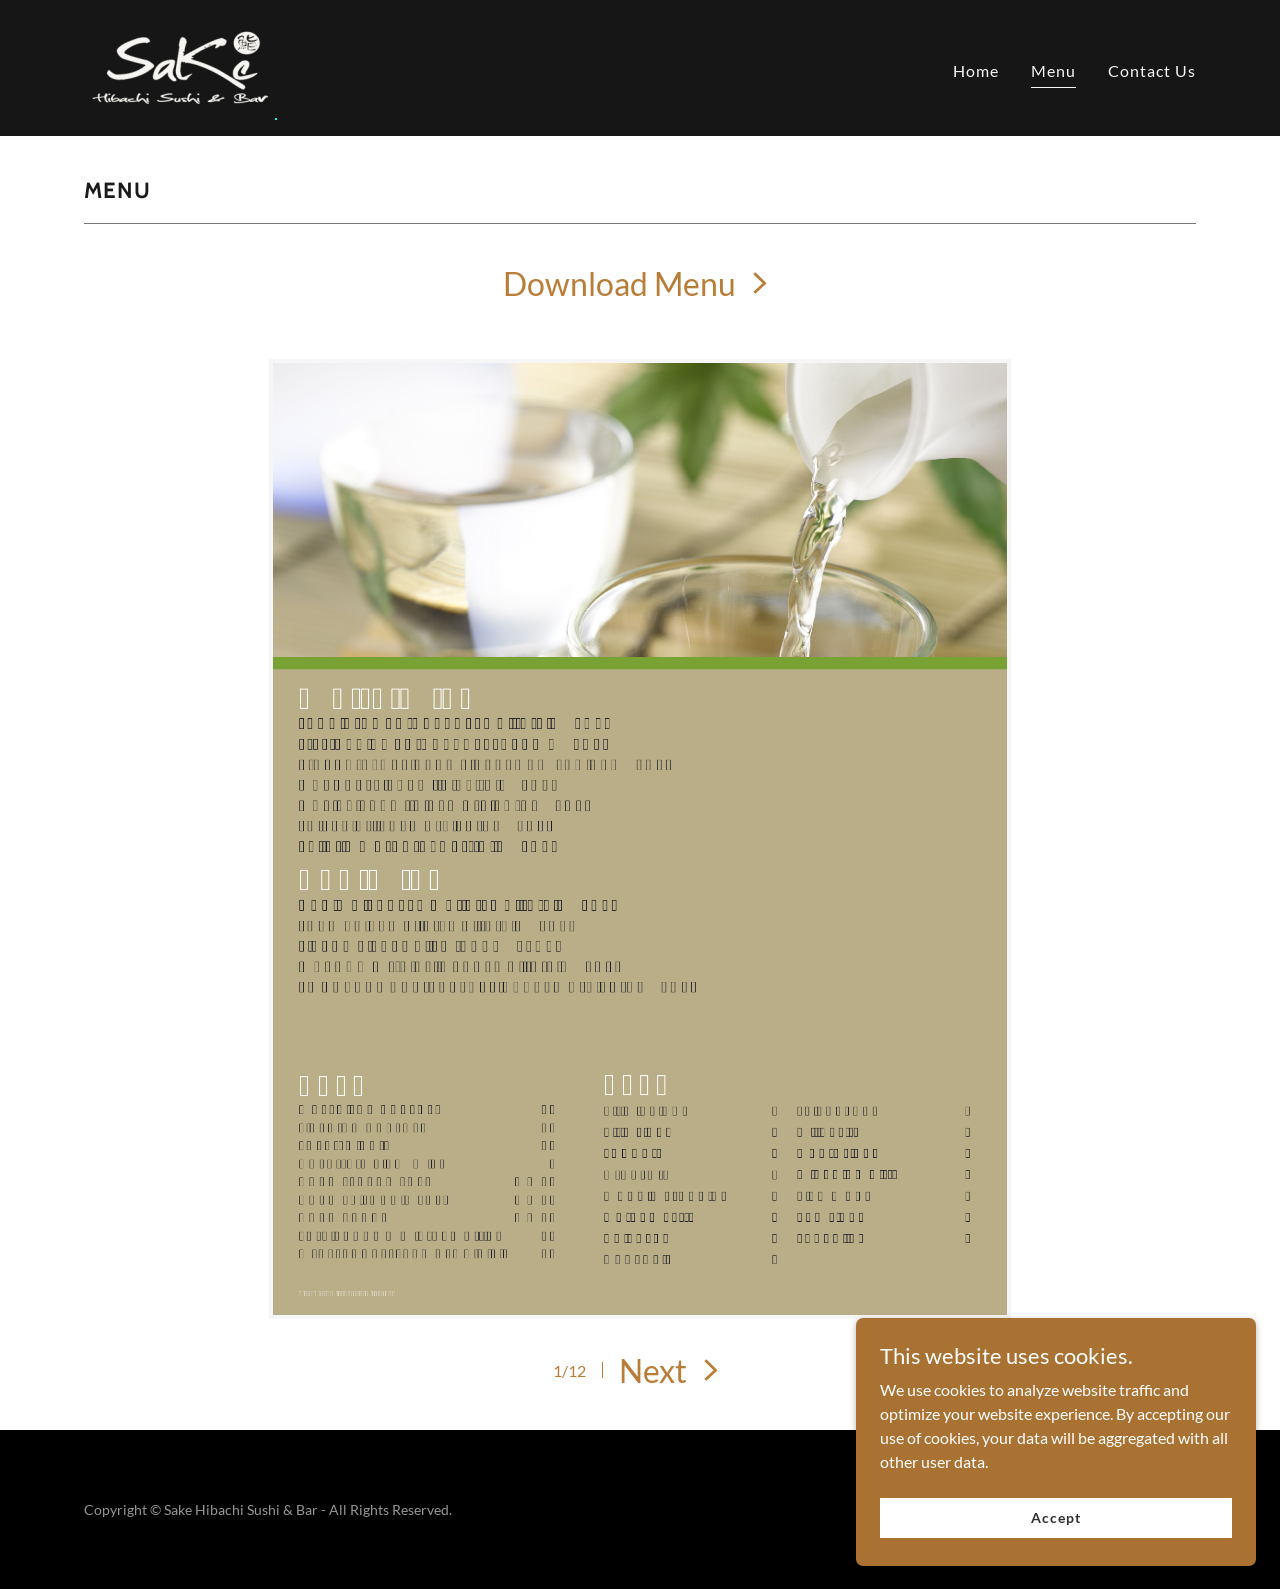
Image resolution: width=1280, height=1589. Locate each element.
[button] (673, 1370)
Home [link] (976, 70)
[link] (180, 65)
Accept (1055, 1517)
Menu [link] (1053, 70)
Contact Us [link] (1152, 70)
